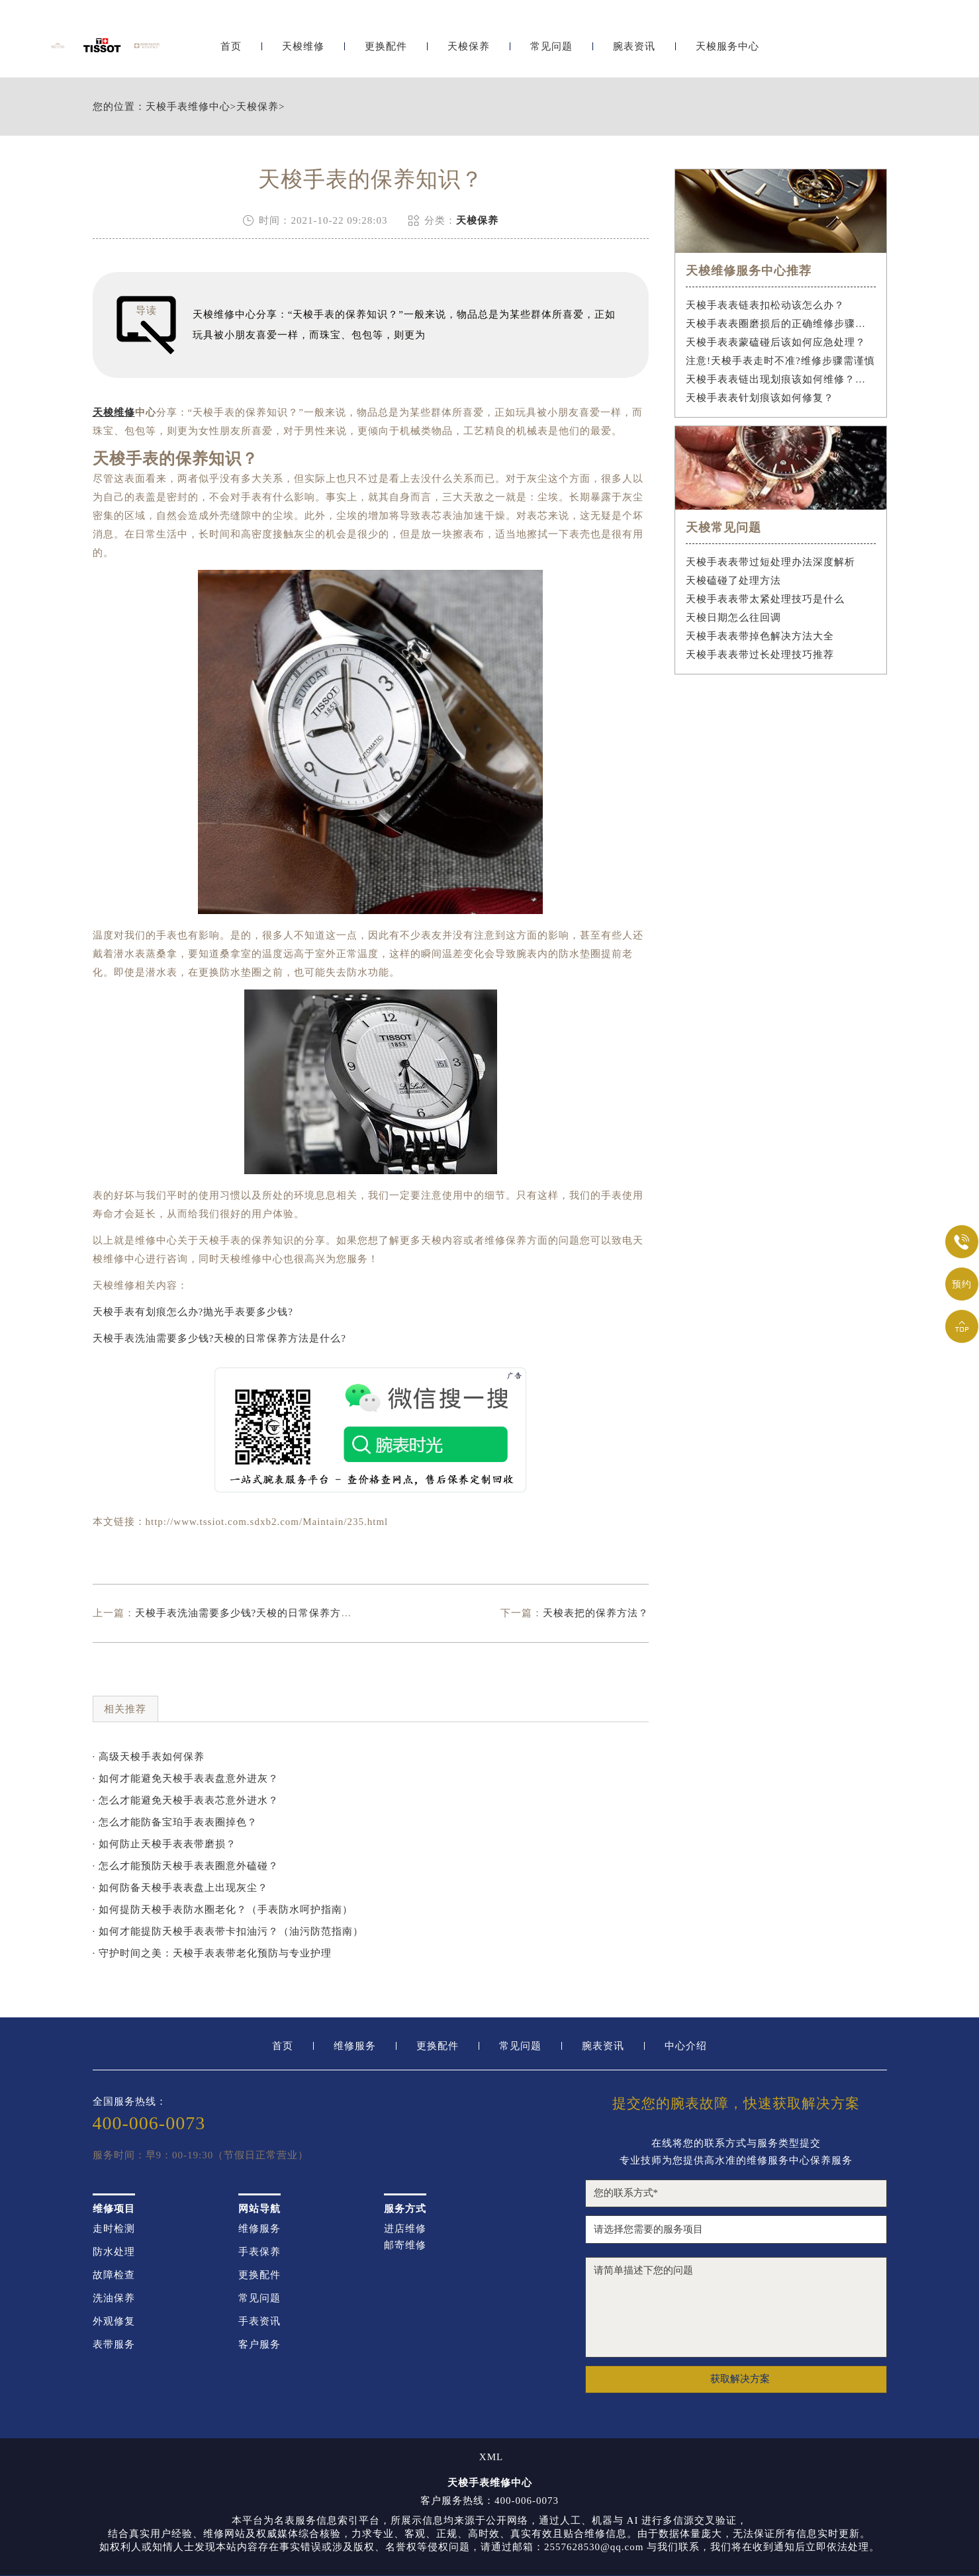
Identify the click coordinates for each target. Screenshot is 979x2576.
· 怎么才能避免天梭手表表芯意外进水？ (186, 1800)
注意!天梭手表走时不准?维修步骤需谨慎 (780, 360)
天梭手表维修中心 (188, 107)
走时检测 (114, 2229)
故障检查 (114, 2275)
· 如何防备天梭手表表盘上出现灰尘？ (181, 1887)
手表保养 (259, 2252)
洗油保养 (114, 2298)
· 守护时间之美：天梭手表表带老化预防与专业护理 (212, 1953)
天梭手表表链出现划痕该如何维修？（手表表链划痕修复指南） (781, 379)
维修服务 (355, 2046)
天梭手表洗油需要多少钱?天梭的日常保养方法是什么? (219, 1338)
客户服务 (259, 2345)
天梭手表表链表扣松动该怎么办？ (765, 305)
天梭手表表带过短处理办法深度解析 (770, 562)
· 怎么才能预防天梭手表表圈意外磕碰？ (186, 1866)
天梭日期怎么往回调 (733, 617)
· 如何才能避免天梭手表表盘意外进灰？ (186, 1778)
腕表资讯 (634, 45)
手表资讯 (259, 2321)
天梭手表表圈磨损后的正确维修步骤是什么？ (781, 323)
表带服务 (114, 2345)
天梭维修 (303, 45)
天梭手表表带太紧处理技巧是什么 (765, 599)
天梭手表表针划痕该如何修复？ (760, 397)
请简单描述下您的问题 (736, 2307)
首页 (231, 45)
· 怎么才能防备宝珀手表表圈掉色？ (175, 1822)
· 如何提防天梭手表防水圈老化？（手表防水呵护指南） (223, 1909)
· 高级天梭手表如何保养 (149, 1756)
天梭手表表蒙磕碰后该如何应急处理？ (776, 342)
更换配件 (386, 45)
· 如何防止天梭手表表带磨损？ (165, 1844)
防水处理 (114, 2252)
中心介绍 (686, 2046)
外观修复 (114, 2321)
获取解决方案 (740, 2378)
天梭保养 (468, 45)
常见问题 (551, 45)
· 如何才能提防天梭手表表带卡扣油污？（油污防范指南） (228, 1931)
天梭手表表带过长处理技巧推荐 (760, 654)
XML (491, 2457)
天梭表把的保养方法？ (596, 1613)
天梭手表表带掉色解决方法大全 (760, 636)
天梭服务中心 (727, 45)
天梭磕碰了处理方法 (733, 580)
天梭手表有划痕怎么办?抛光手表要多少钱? (193, 1312)
